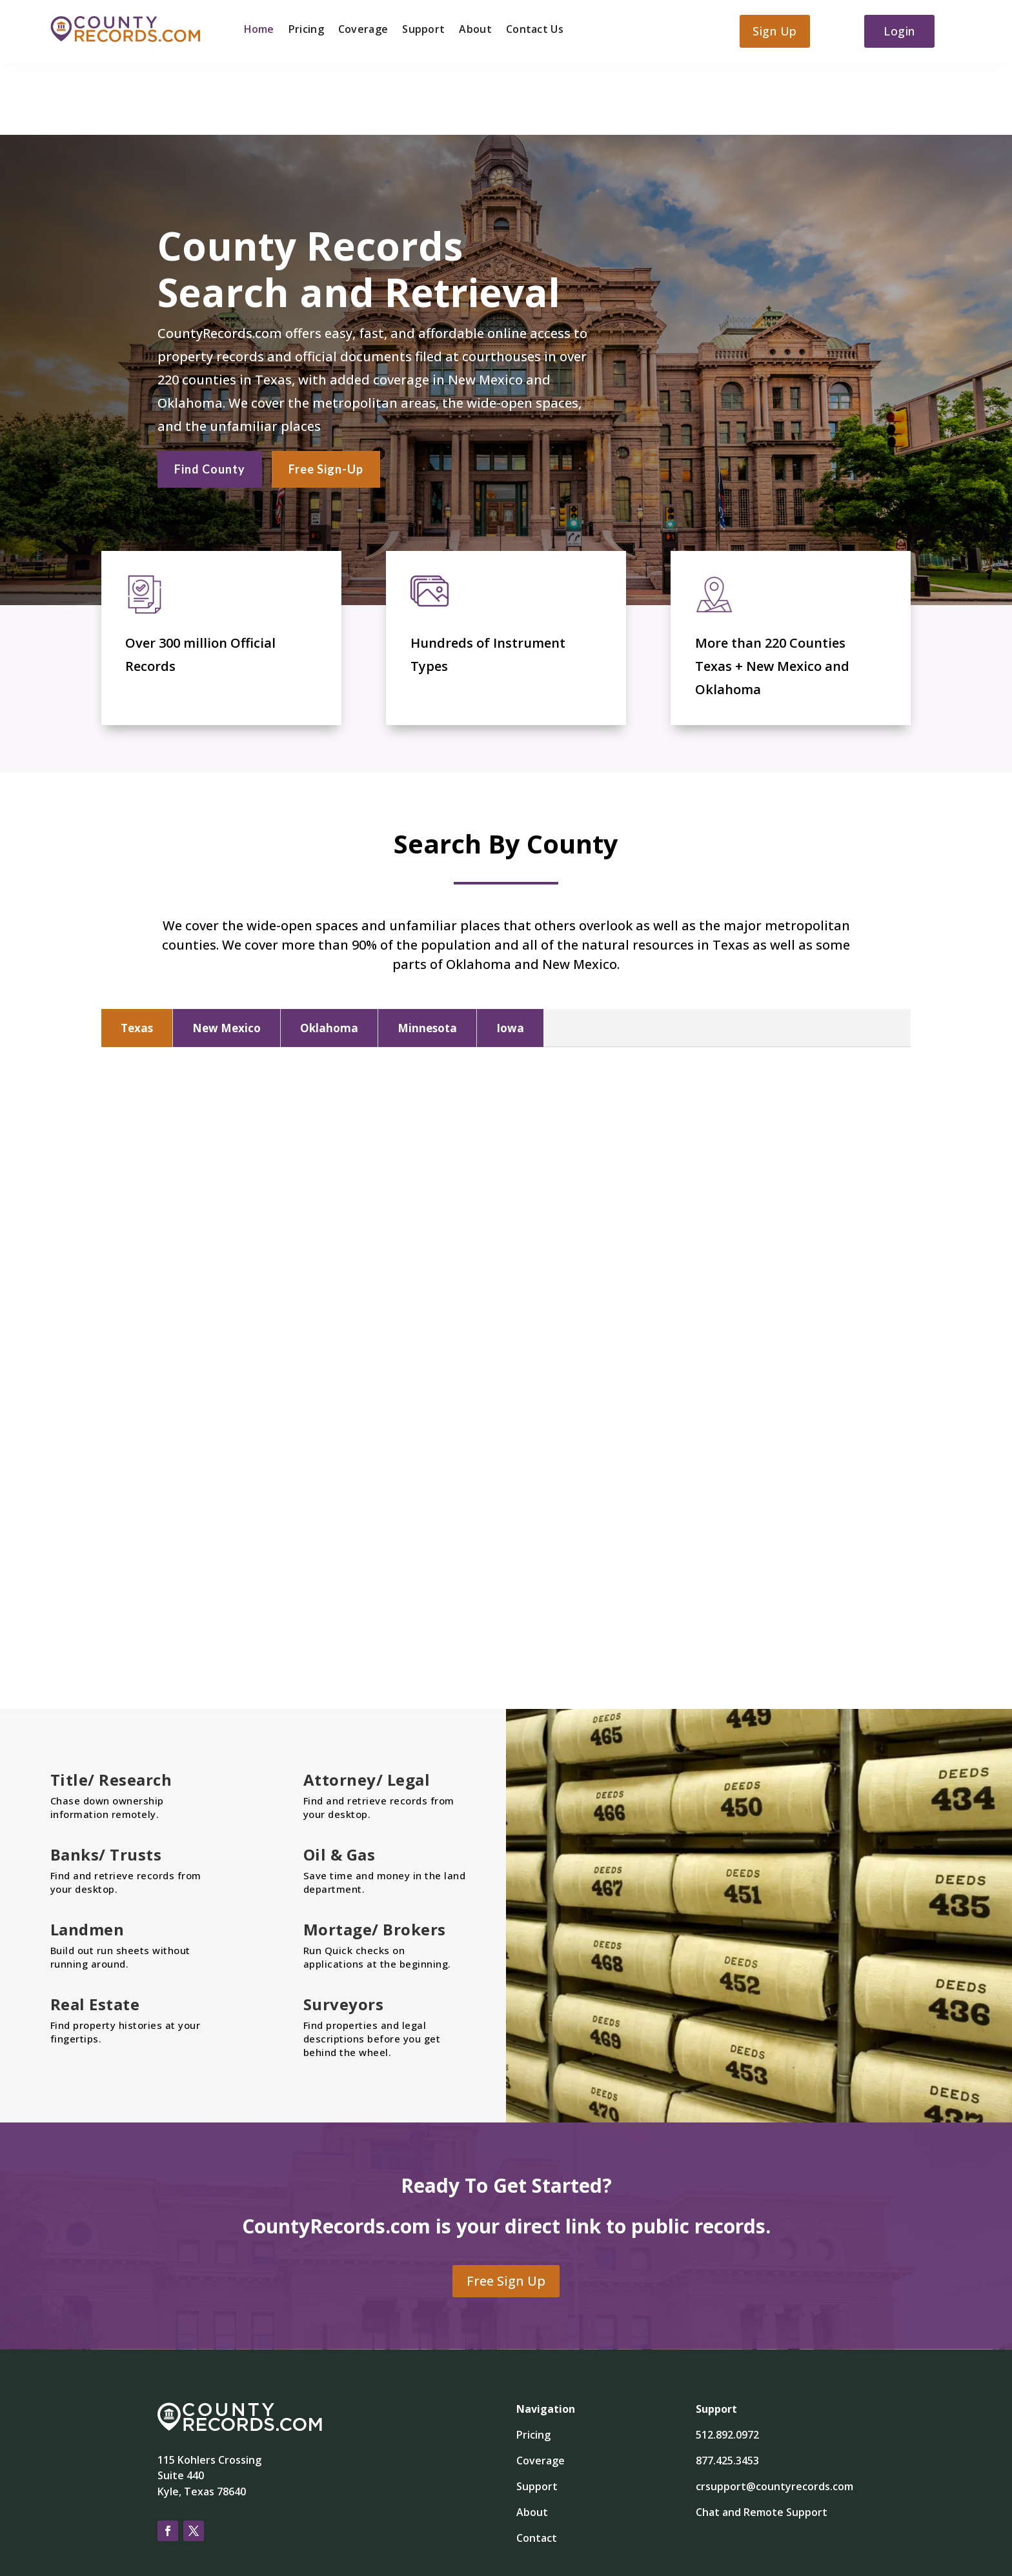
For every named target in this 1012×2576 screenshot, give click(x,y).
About (475, 30)
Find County (209, 393)
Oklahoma (329, 955)
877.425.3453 (727, 2388)
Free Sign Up (506, 2208)
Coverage (363, 30)
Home (259, 30)
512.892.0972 (727, 2362)
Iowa (510, 955)
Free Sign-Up (325, 393)
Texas (137, 955)
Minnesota (427, 955)
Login (899, 31)
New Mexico (226, 955)
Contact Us (534, 30)
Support (423, 30)
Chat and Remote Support (761, 2439)
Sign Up (775, 31)
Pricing (306, 30)
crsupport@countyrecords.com (774, 2413)
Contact (536, 2465)
